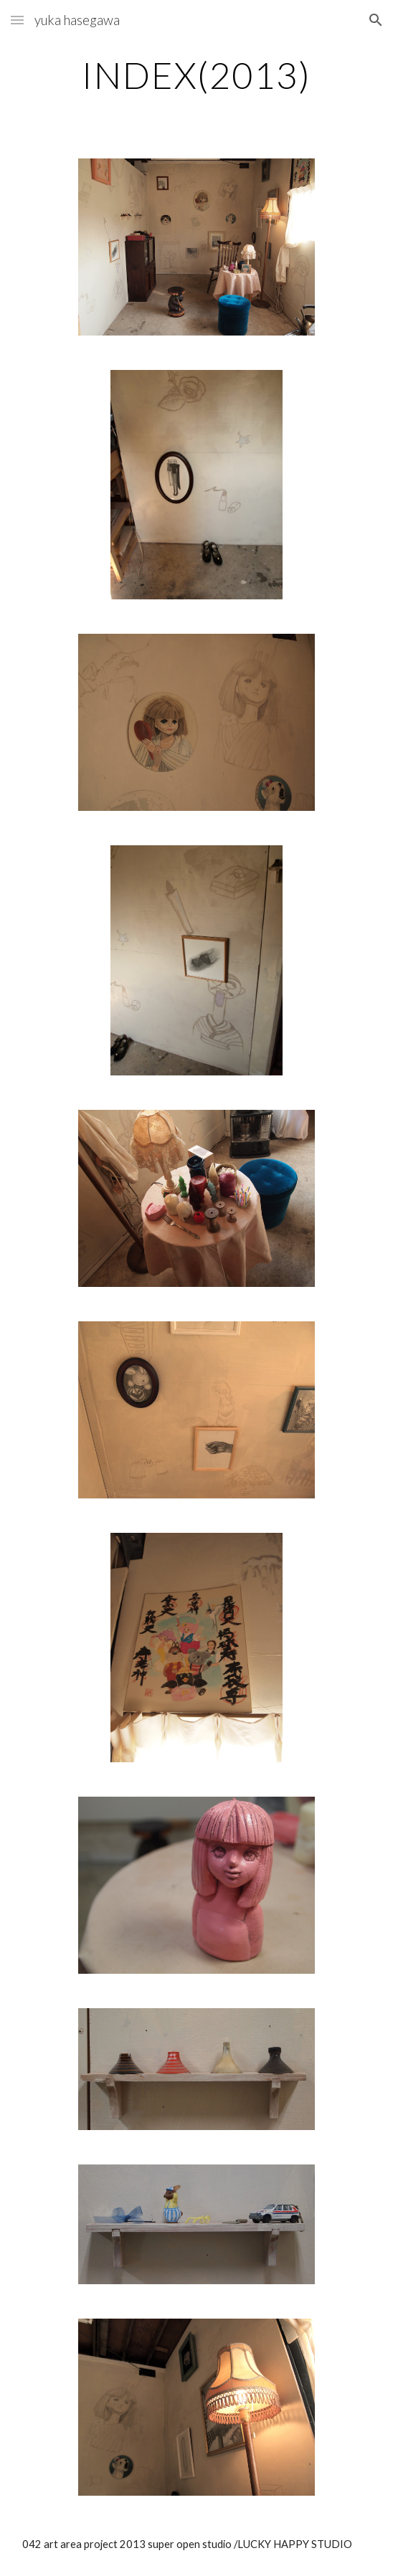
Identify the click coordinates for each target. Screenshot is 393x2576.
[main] (196, 75)
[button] (17, 19)
